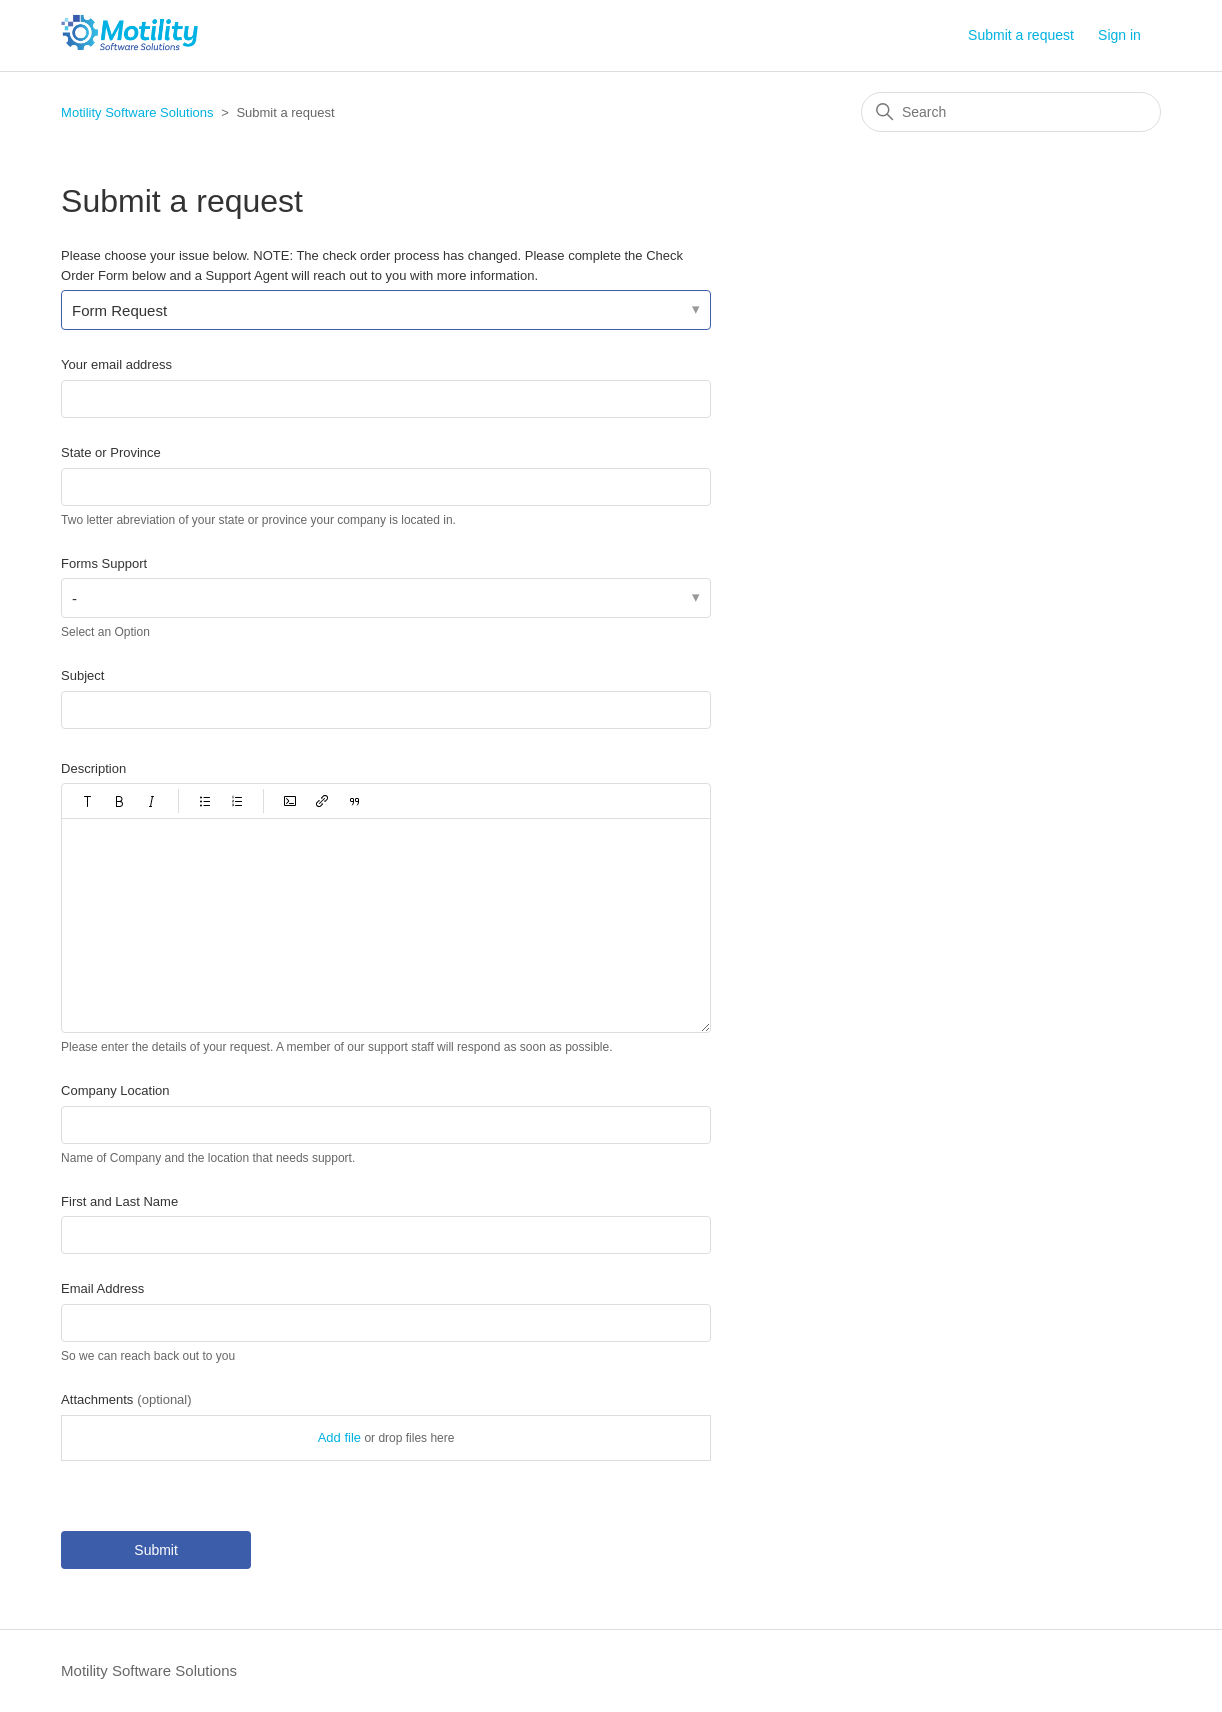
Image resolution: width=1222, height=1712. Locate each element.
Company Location (115, 1090)
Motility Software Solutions (137, 112)
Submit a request (1021, 35)
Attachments (126, 1399)
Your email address (116, 364)
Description (93, 768)
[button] (88, 801)
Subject (82, 675)
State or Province (111, 452)
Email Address (102, 1288)
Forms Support (104, 563)
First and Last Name (119, 1201)
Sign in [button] (1119, 35)
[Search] (1011, 112)
